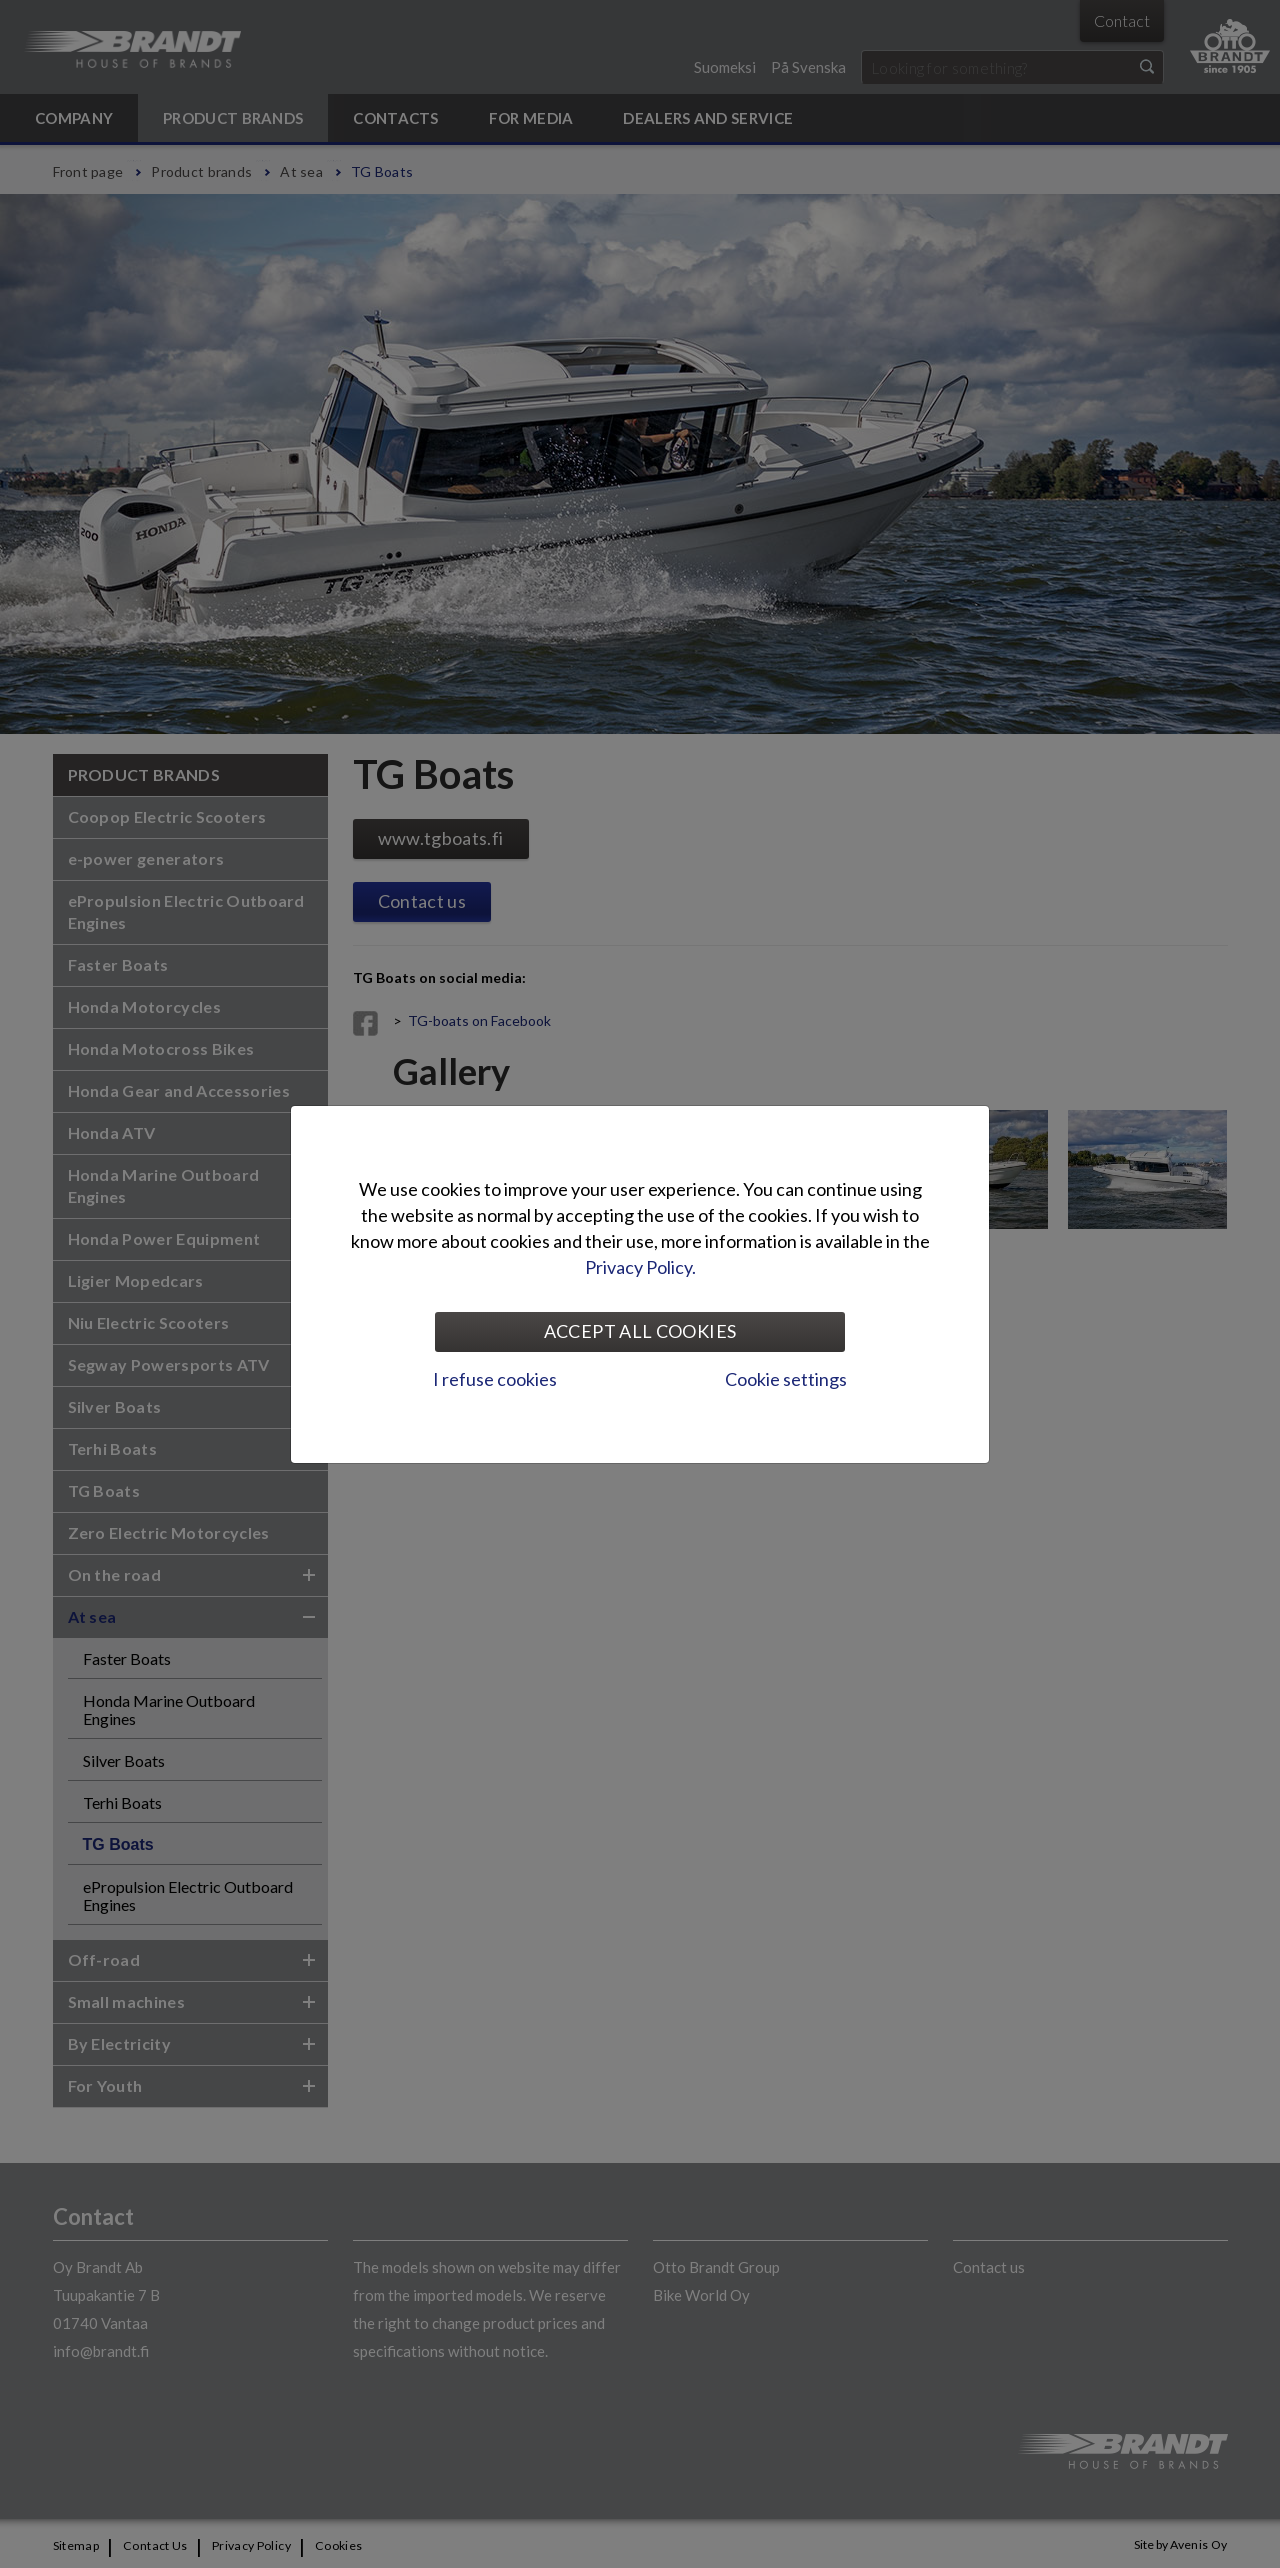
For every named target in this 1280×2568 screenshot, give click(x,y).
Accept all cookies (640, 1331)
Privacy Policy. (640, 1267)
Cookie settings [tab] (786, 1379)
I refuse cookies (495, 1379)
